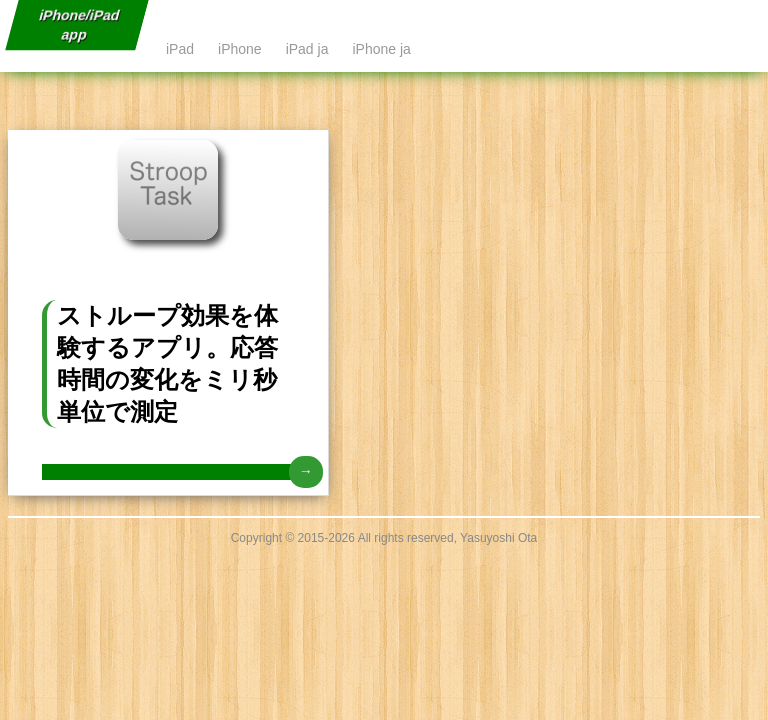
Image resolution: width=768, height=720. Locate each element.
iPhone (240, 49)
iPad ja (307, 49)
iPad (180, 49)
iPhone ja (381, 49)
